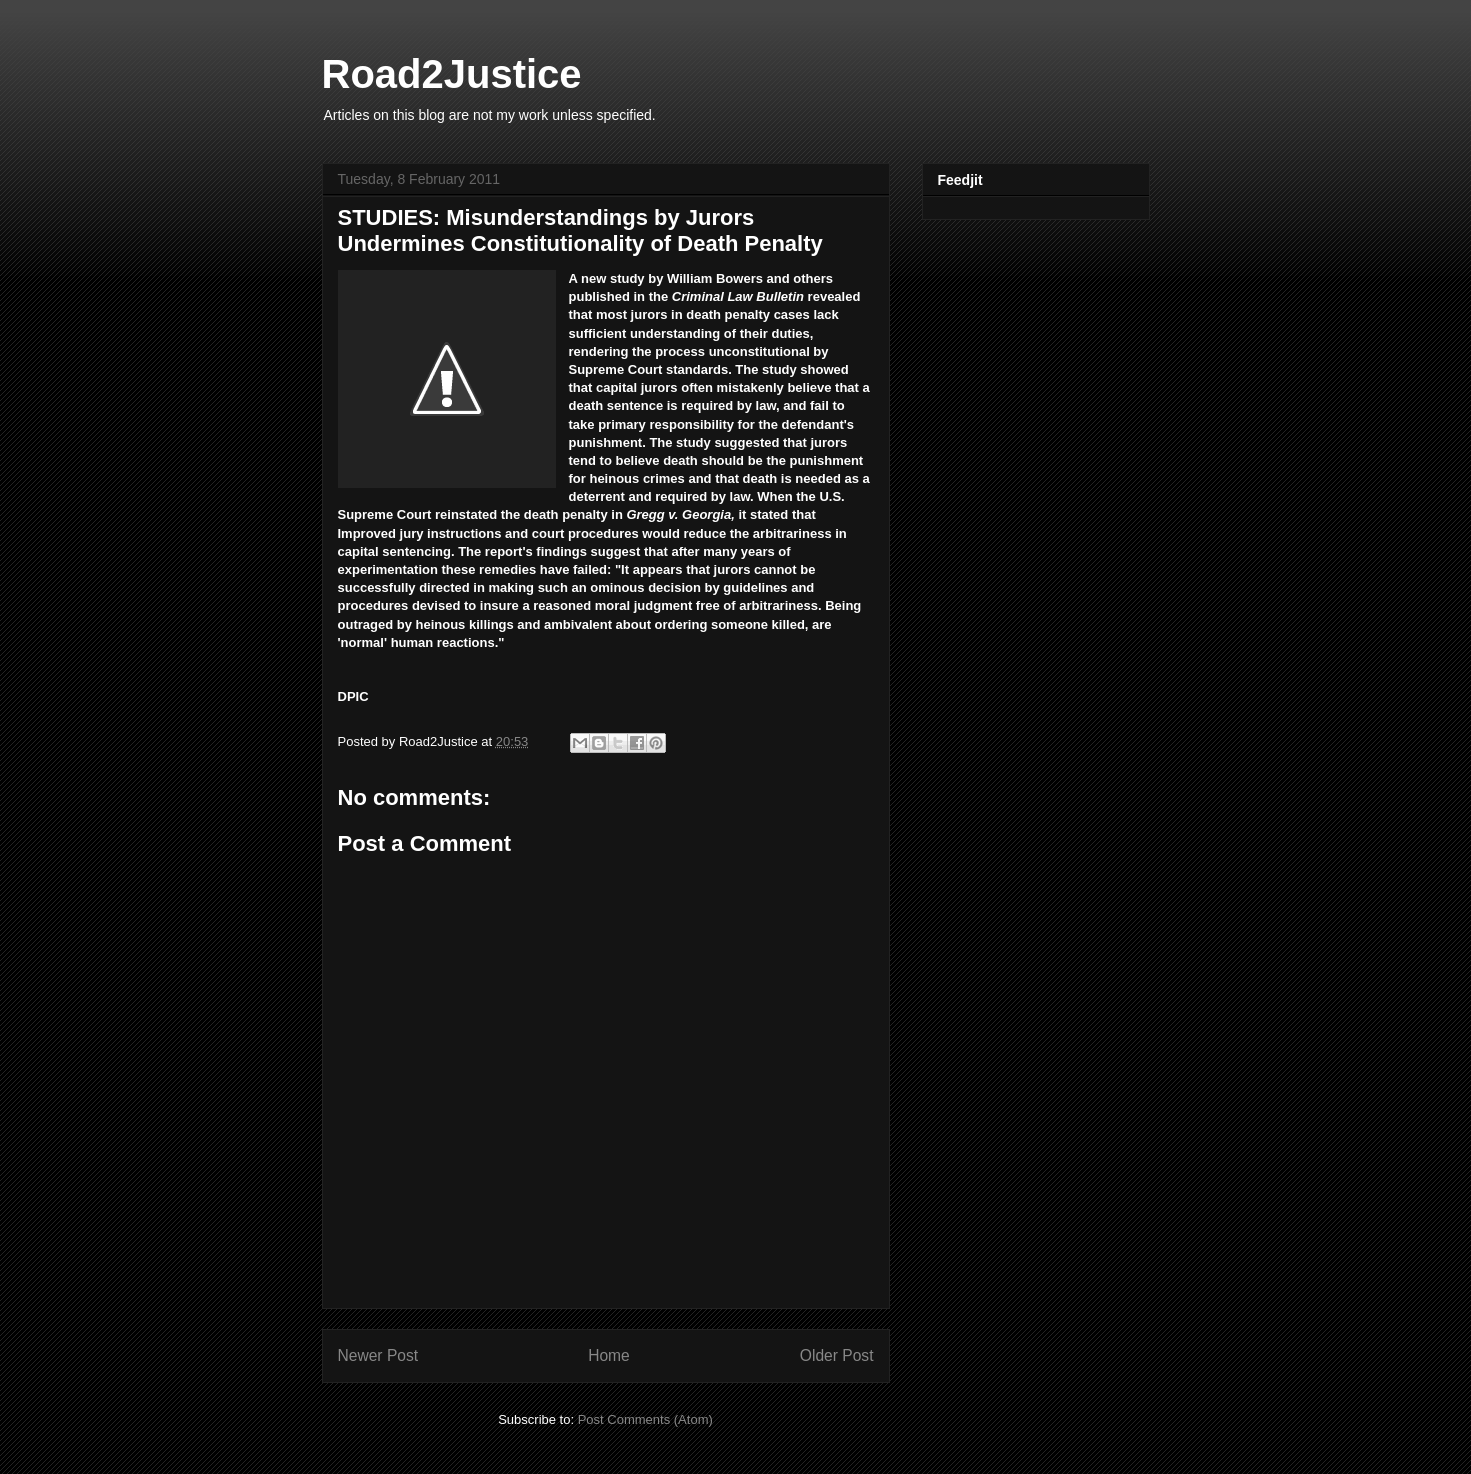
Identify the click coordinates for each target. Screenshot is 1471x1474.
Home (609, 1355)
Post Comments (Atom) (645, 1419)
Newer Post (378, 1355)
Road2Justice (452, 74)
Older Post (837, 1355)
